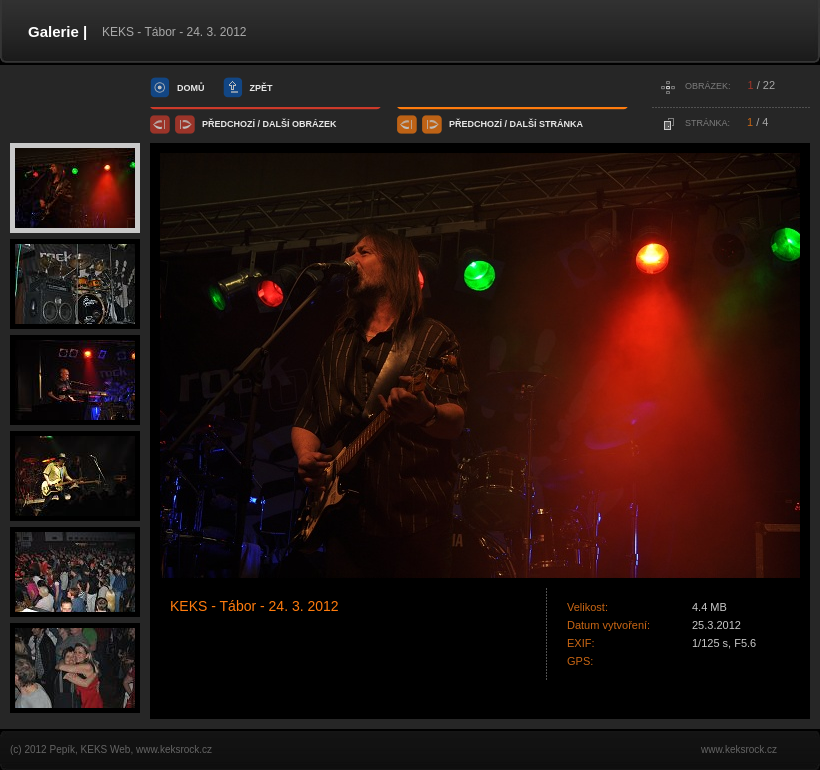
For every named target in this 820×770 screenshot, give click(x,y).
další (276, 124)
